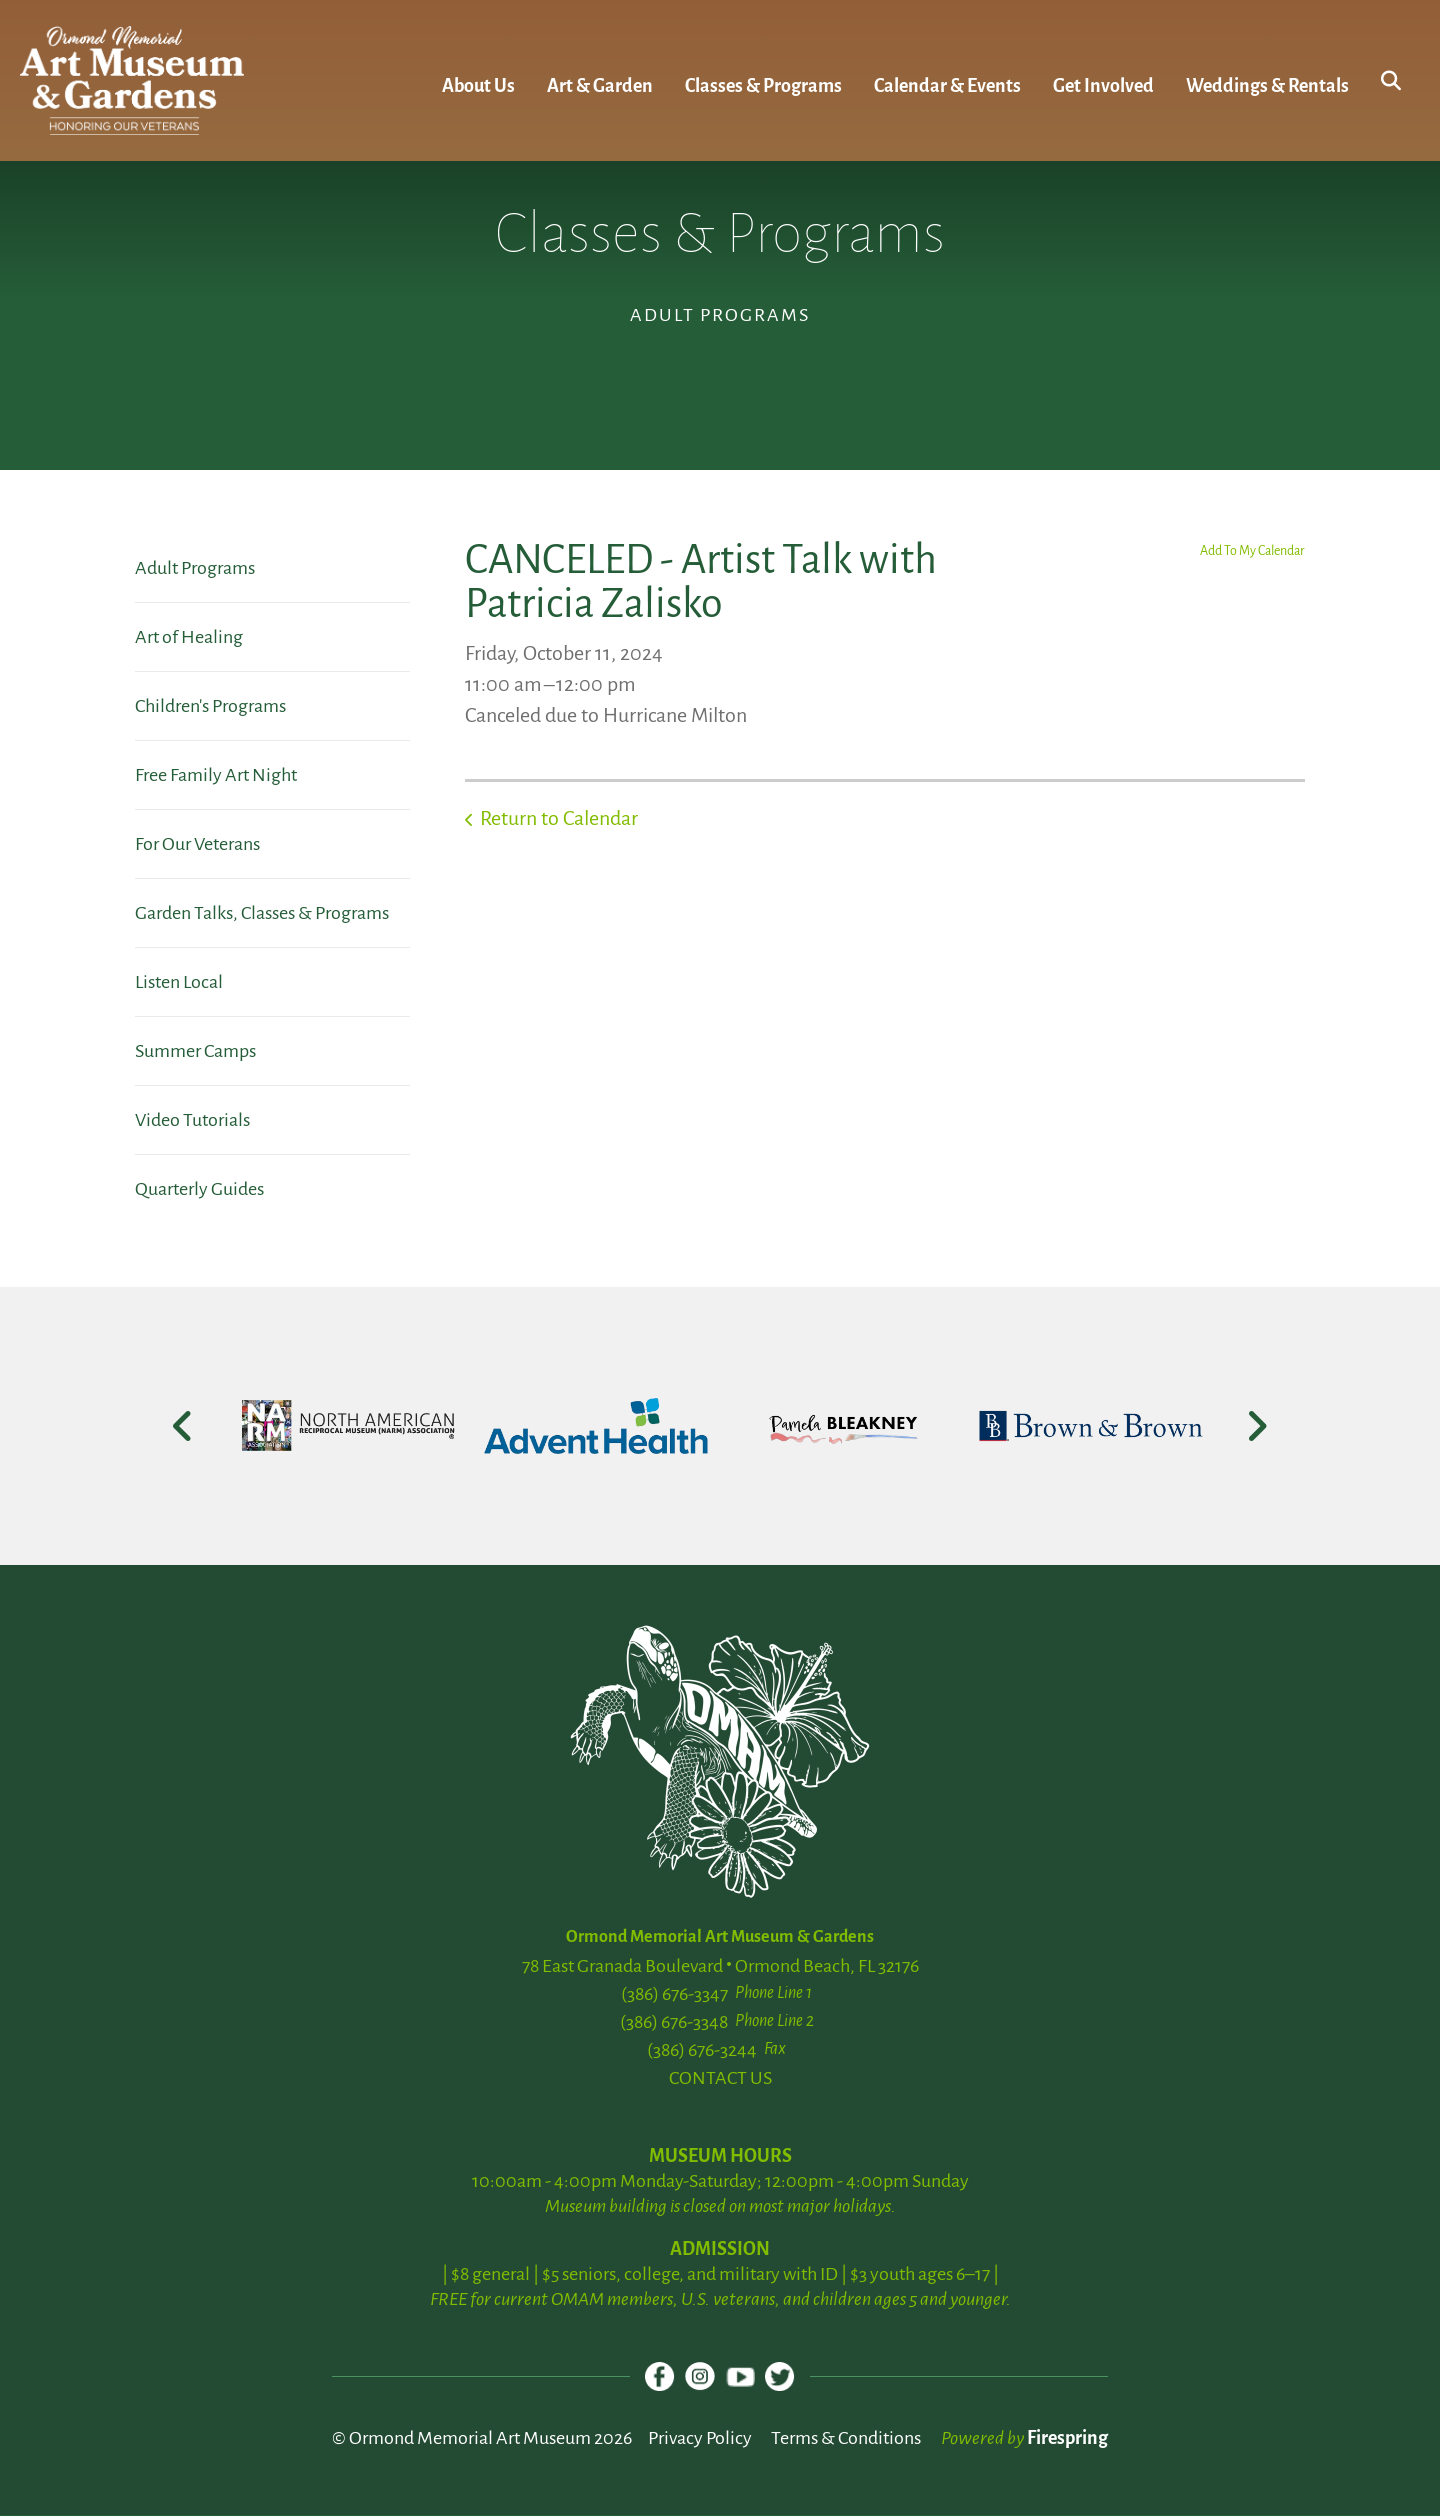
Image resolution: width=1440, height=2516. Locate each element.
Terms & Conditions (846, 2439)
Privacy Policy (700, 2439)
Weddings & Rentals (1267, 86)
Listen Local (179, 982)
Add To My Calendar (1252, 551)
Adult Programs (195, 568)
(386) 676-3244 (702, 2050)
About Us (478, 86)
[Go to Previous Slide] (183, 1426)
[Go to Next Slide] (1256, 1426)
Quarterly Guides (199, 1189)
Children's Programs (210, 706)
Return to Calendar (559, 818)
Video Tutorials (192, 1120)
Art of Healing (189, 637)
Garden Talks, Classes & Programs (262, 913)
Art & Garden (600, 86)
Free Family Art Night (216, 775)
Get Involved (1103, 86)
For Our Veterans (197, 844)
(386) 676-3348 (674, 2022)
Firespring (1067, 2439)
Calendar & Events (947, 86)
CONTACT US (720, 2078)
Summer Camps (195, 1051)
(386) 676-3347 (674, 1994)
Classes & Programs (763, 86)
